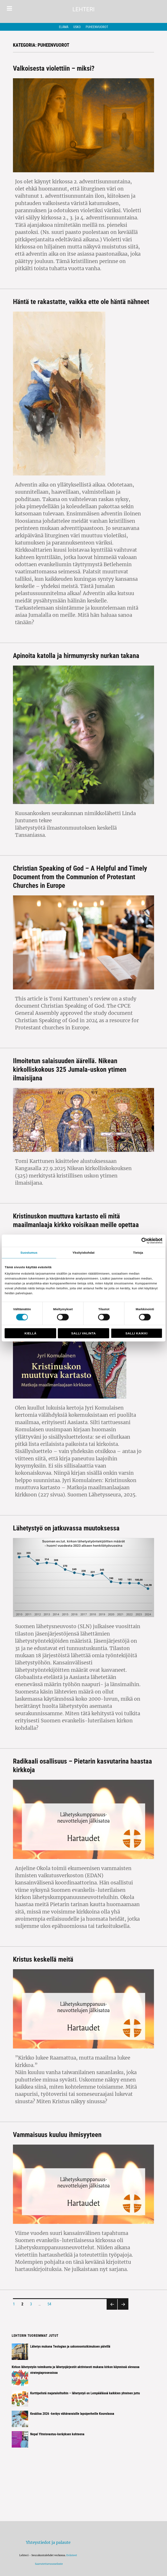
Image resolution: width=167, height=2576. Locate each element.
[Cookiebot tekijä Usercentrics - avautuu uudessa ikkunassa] (144, 1241)
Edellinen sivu (111, 2309)
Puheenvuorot (97, 27)
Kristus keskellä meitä (43, 1959)
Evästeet (71, 2555)
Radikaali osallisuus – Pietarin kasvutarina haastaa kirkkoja (82, 1765)
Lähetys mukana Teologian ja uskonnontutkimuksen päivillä (70, 2346)
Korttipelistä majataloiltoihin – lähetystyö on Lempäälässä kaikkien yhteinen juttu (85, 2393)
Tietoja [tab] (138, 1252)
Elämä (63, 27)
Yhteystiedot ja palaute (48, 2542)
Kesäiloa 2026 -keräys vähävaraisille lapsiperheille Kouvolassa (72, 2413)
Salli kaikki (137, 1333)
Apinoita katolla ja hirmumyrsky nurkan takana (76, 655)
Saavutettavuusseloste (48, 2563)
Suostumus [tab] (29, 1252)
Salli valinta (83, 1333)
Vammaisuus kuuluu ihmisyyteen (57, 2134)
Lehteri (83, 9)
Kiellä (30, 1333)
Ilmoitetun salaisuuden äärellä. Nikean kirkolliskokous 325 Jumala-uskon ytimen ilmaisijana (69, 1069)
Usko (77, 27)
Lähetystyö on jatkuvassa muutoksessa (66, 1527)
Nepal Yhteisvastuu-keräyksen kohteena (57, 2434)
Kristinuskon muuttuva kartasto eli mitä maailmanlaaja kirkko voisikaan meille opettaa (76, 1220)
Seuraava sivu (122, 2309)
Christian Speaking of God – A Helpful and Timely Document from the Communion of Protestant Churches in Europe (80, 876)
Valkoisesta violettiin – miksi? (53, 68)
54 (50, 2304)
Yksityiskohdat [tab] (83, 1252)
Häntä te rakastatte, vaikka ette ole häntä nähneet (81, 301)
